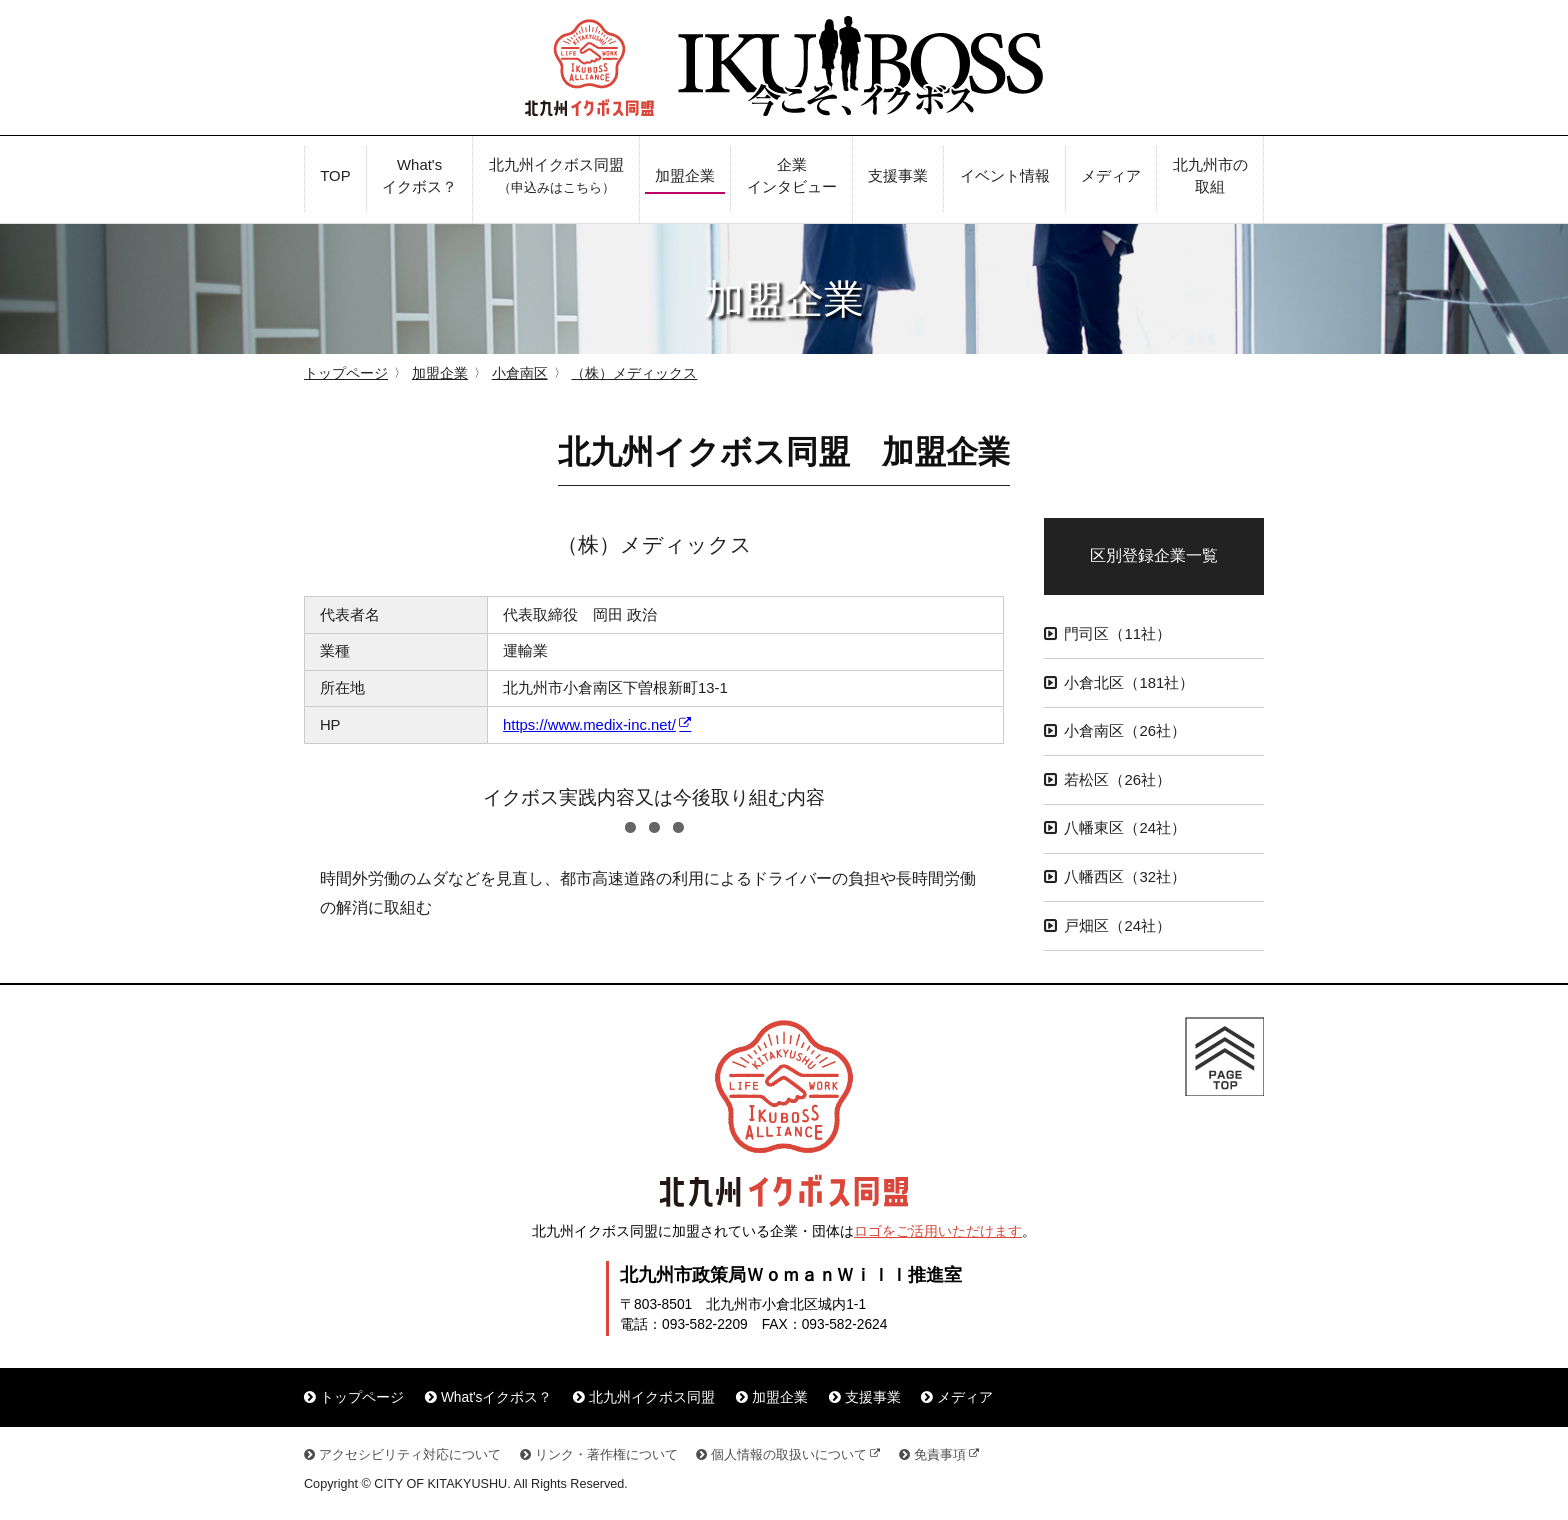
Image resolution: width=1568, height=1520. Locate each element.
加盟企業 (440, 373)
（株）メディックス (634, 373)
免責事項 (940, 1455)
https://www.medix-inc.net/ (589, 725)
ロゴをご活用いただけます (938, 1231)
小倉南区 (520, 373)
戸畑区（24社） (1117, 926)
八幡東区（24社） (1125, 828)
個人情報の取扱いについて (789, 1455)
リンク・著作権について (606, 1455)
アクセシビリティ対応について (410, 1455)
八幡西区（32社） (1125, 877)
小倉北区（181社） (1129, 683)
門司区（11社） (1117, 634)
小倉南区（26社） (1125, 731)
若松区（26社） (1117, 780)
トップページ (346, 373)
